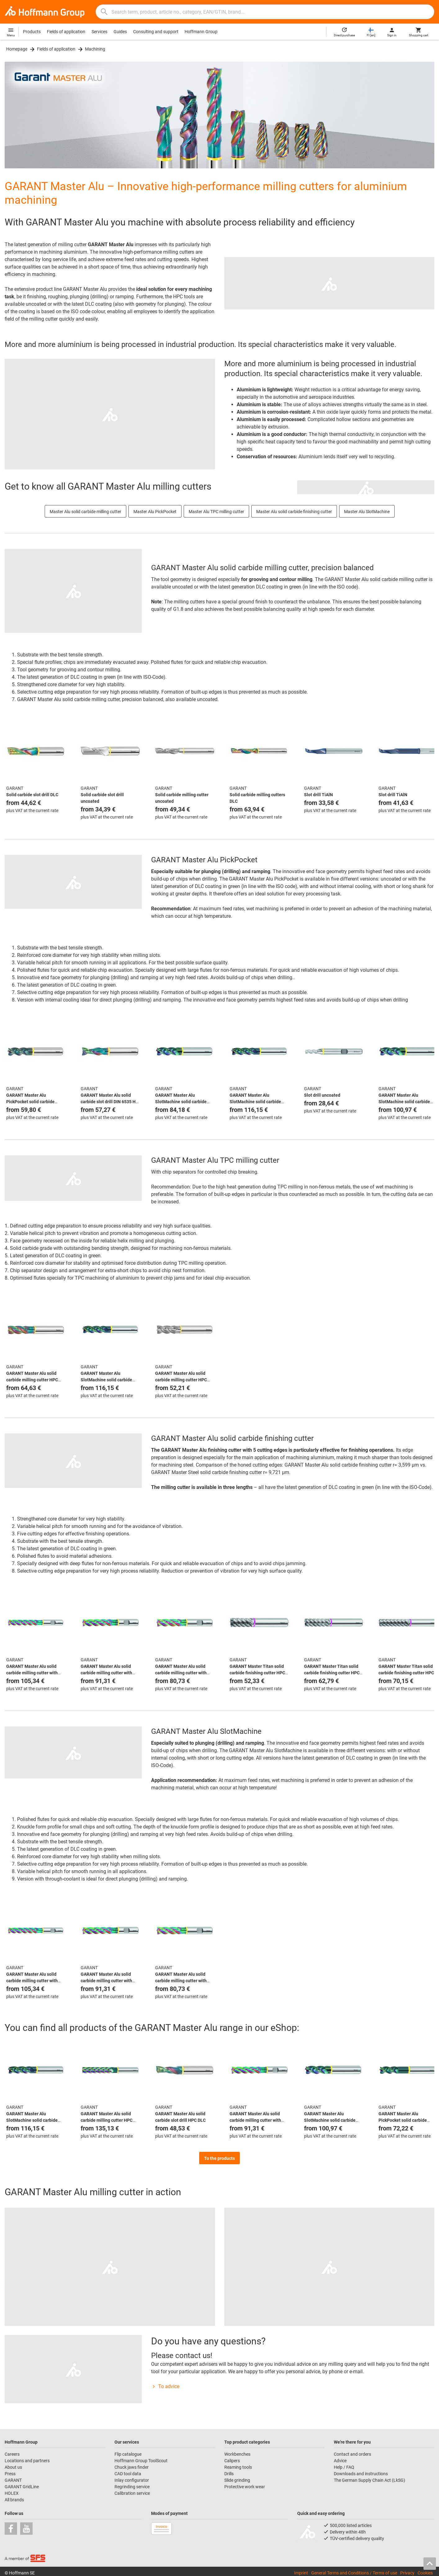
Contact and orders (352, 2454)
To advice (165, 2386)
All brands (14, 2499)
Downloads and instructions (361, 2473)
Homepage (16, 49)
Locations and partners (27, 2460)
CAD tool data (127, 2473)
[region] (219, 772)
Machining (95, 49)
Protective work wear (244, 2486)
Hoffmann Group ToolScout (141, 2460)
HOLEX (12, 2493)
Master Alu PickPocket (155, 511)
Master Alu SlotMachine (367, 511)
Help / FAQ (344, 2467)
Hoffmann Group (201, 31)
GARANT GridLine (22, 2486)
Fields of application (66, 31)
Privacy (407, 2572)
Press (10, 2473)
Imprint (301, 2572)
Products (32, 31)
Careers (12, 2454)
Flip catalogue (127, 2454)
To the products (219, 2158)
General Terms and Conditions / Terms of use (354, 2572)
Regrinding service (132, 2486)
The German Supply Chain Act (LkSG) (369, 2480)
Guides (120, 31)
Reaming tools (238, 2467)
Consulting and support (155, 31)
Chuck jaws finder (131, 2467)
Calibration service (132, 2493)
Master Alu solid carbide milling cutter (85, 511)
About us (13, 2467)
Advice (340, 2460)
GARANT (13, 2480)
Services (99, 31)
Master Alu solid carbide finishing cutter (294, 511)
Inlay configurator (131, 2480)
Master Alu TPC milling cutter (216, 511)
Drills (229, 2473)
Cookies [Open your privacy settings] (425, 2572)
